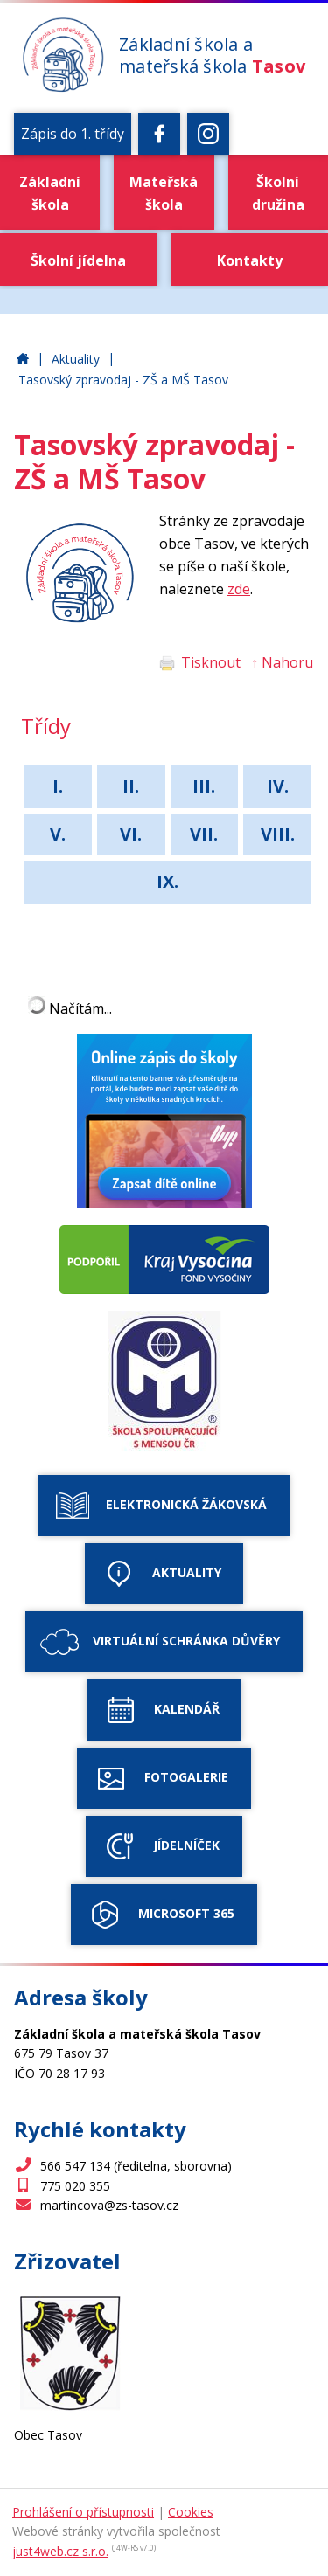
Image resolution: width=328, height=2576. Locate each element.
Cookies (190, 2511)
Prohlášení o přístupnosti (83, 2511)
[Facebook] (159, 134)
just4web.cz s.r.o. (60, 2551)
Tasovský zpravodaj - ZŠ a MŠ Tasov (123, 379)
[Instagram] (208, 134)
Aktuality (76, 358)
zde (238, 589)
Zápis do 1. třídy (72, 133)
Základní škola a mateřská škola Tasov (22, 360)
